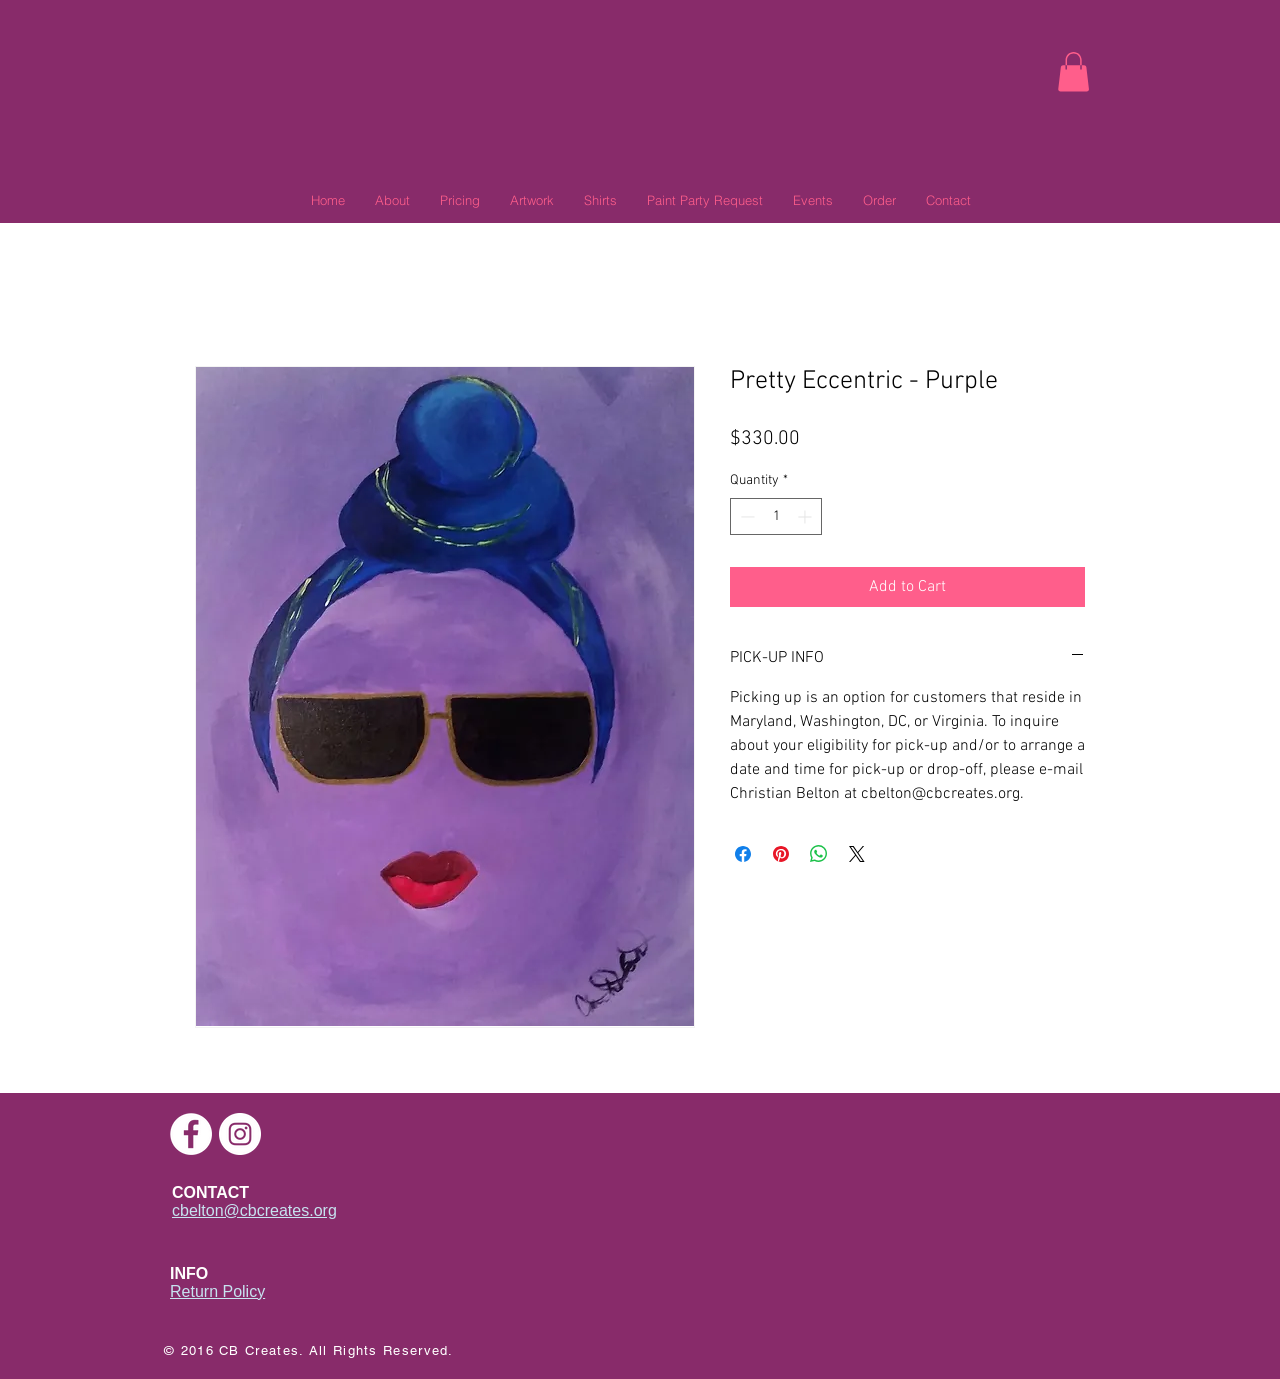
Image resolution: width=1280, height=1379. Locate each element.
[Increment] (806, 516)
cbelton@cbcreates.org (254, 1210)
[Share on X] (857, 854)
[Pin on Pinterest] (781, 854)
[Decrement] (745, 516)
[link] (1073, 71)
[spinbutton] (776, 516)
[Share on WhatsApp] (819, 854)
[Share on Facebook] (743, 854)
